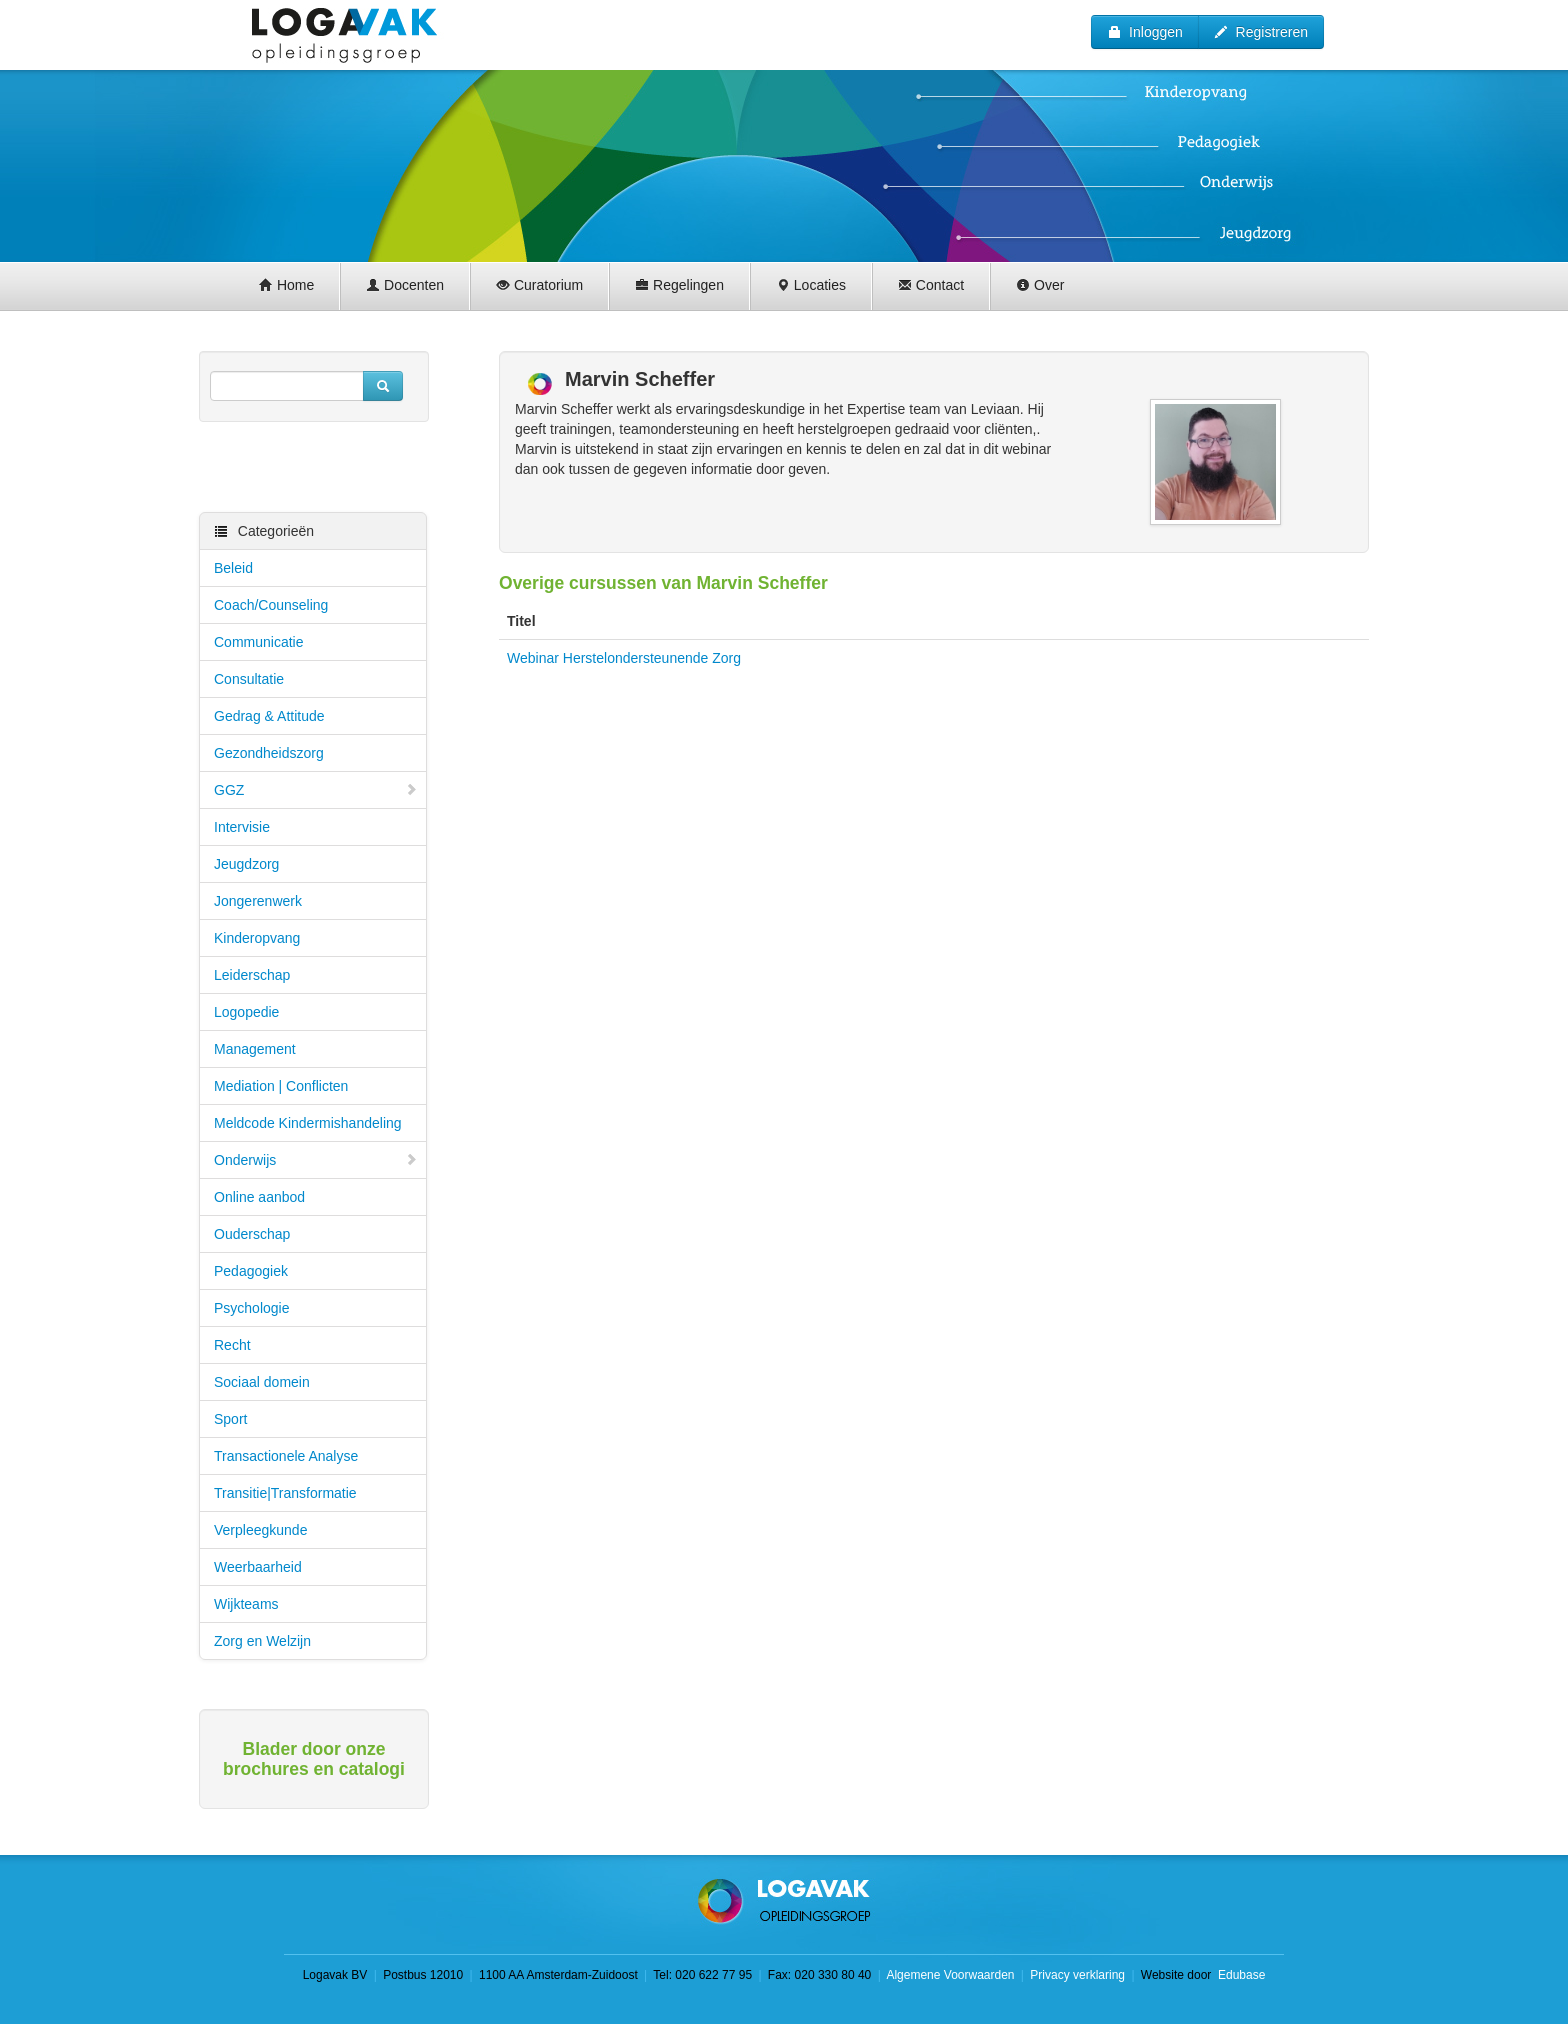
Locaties (811, 285)
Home (286, 285)
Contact (931, 285)
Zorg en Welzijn (262, 1641)
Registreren (1261, 32)
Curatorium (539, 285)
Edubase (1240, 1975)
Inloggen (1145, 32)
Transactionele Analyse (286, 1456)
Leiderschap (252, 975)
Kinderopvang (257, 938)
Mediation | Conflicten (281, 1086)
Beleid (233, 568)
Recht (232, 1345)
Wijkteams (246, 1604)
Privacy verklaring (1077, 1975)
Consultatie (249, 679)
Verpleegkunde (260, 1530)
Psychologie (252, 1308)
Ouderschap (252, 1234)
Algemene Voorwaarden (950, 1975)
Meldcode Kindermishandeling (308, 1123)
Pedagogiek (251, 1271)
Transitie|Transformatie (285, 1493)
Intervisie (242, 827)
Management (255, 1049)
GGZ (316, 790)
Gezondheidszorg (269, 753)
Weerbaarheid (258, 1567)
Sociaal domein (262, 1382)
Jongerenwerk (258, 901)
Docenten (405, 285)
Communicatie (258, 642)
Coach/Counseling (271, 605)
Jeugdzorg (246, 864)
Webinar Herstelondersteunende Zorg (624, 658)
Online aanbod (259, 1197)
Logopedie (246, 1012)
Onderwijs (316, 1160)
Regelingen (679, 285)
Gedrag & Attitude (269, 716)
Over (1040, 285)
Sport (230, 1419)
